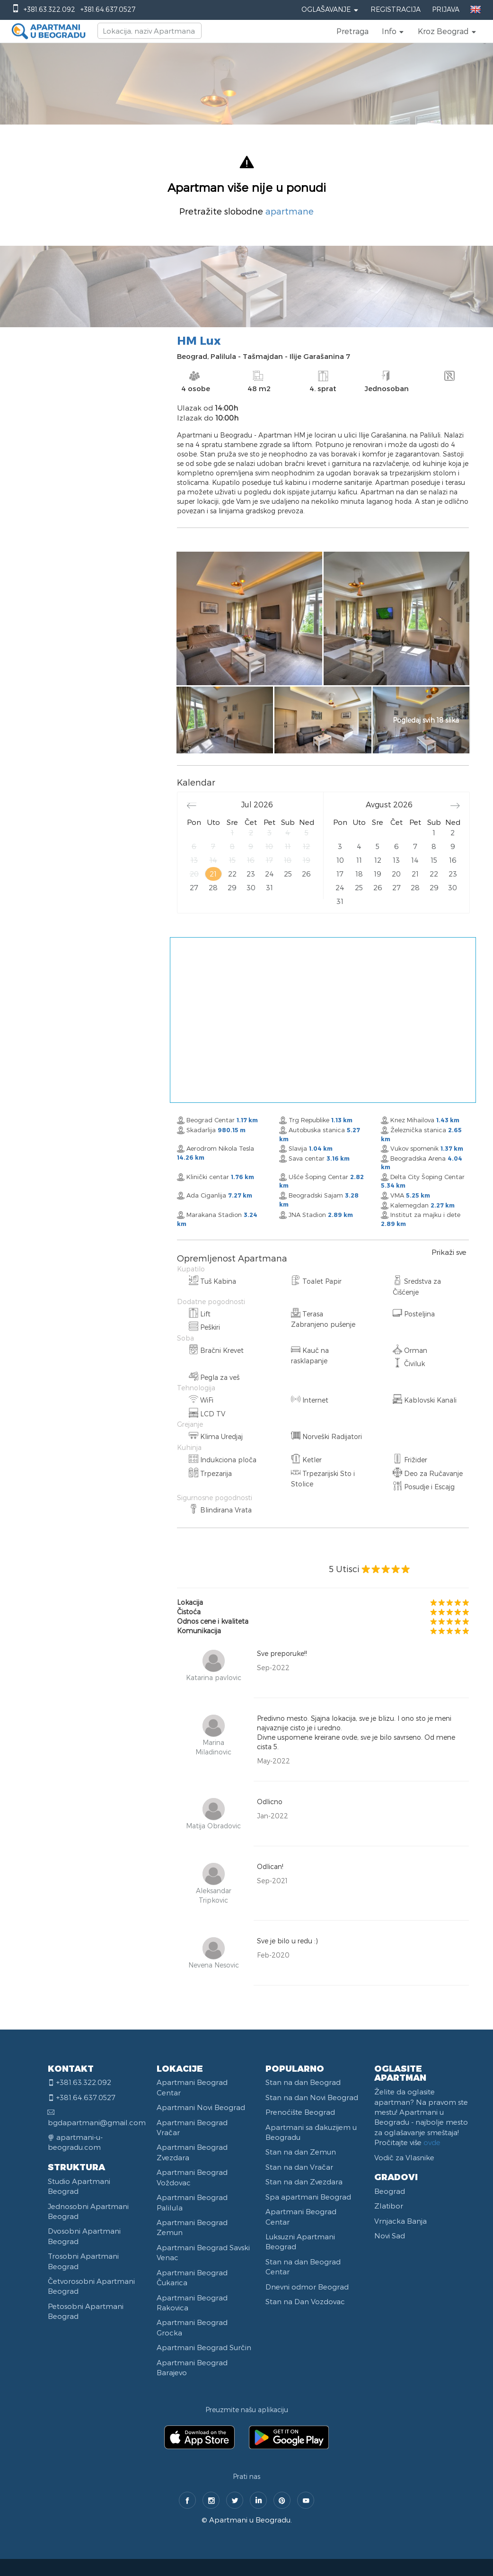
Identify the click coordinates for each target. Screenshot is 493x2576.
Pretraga (352, 31)
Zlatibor (388, 2205)
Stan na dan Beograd (303, 2082)
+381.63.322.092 (49, 9)
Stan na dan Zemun (300, 2151)
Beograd (389, 2191)
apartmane (289, 211)
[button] (393, 31)
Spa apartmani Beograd (308, 2196)
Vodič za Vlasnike (404, 2157)
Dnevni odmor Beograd (307, 2286)
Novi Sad (389, 2235)
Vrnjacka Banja (400, 2221)
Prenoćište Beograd (300, 2112)
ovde (431, 2142)
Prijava (445, 9)
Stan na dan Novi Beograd (311, 2097)
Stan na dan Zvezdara (304, 2181)
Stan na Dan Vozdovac (305, 2301)
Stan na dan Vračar (299, 2167)
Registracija (395, 9)
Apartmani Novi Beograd (201, 2107)
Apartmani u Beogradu (250, 2519)
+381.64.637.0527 (107, 9)
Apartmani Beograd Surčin (204, 2347)
